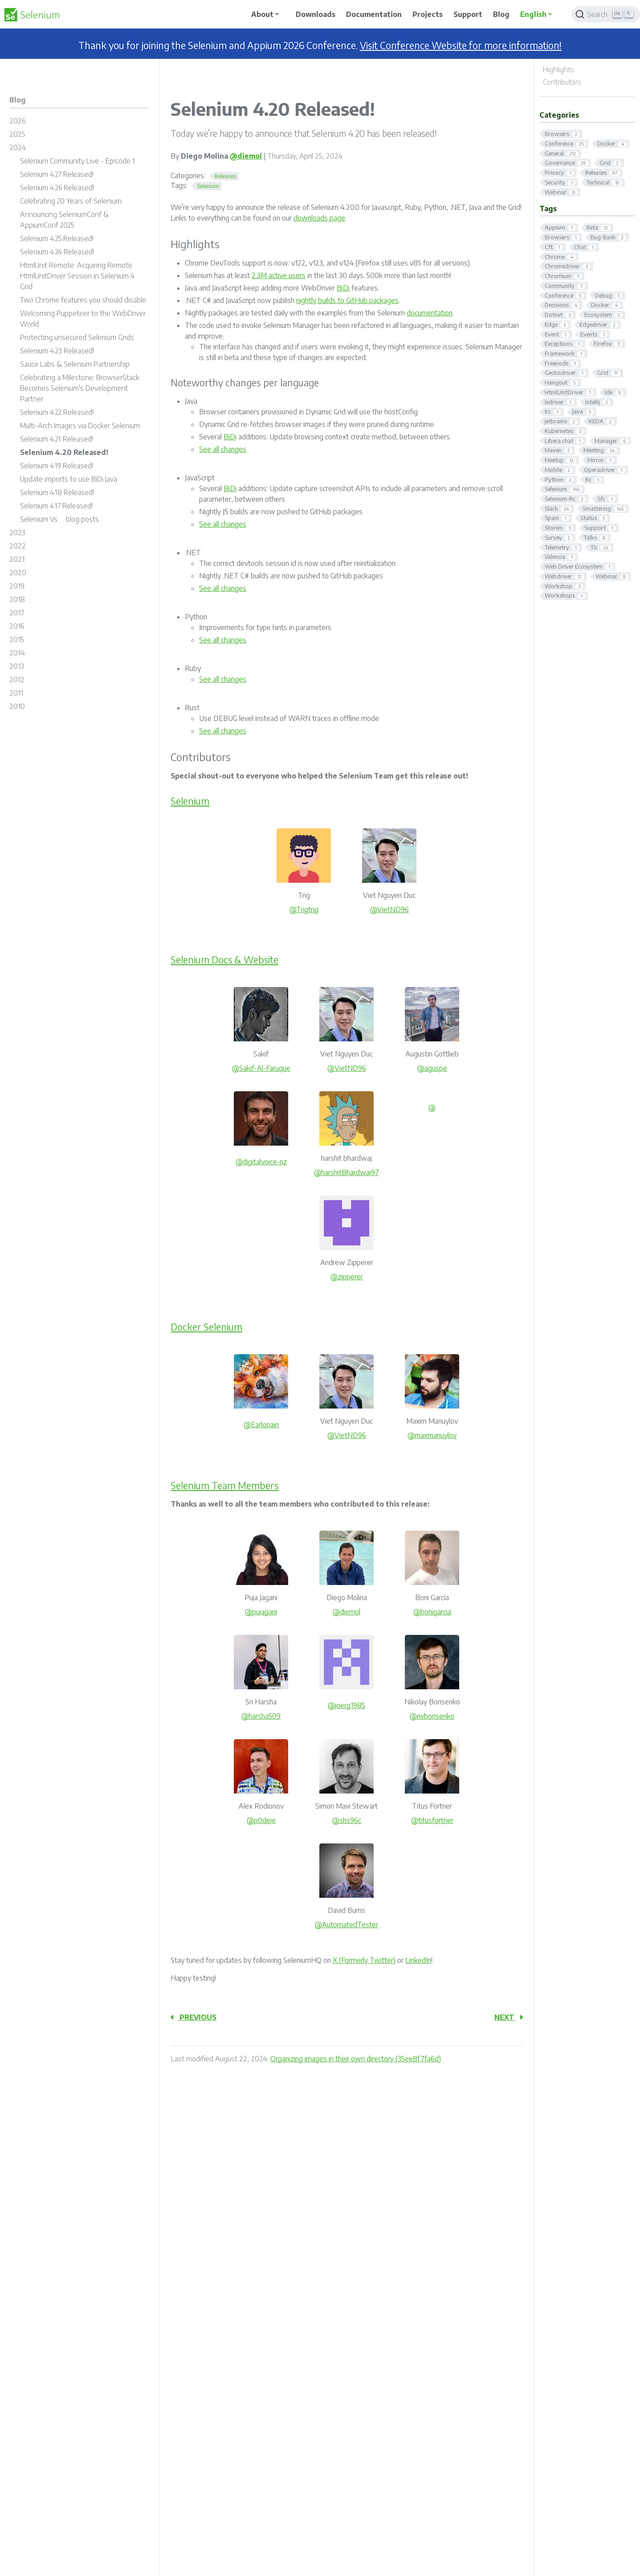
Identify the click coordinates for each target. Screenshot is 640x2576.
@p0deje (261, 1820)
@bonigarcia (432, 1611)
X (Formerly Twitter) (364, 1960)
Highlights (558, 69)
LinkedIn (418, 1960)
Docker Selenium (206, 1327)
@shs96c (346, 1820)
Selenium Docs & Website (225, 960)
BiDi (343, 287)
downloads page (319, 217)
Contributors (562, 82)
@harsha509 (261, 1716)
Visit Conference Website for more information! (461, 45)
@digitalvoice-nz (261, 1161)
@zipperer (346, 1276)
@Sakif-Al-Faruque (261, 1068)
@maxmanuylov (432, 1435)
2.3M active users (279, 275)
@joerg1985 (346, 1705)
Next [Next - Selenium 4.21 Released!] (508, 2017)
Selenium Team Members (225, 1485)
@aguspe (432, 1068)
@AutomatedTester (346, 1924)
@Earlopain (261, 1424)
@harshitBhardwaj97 (346, 1172)
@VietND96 (389, 909)
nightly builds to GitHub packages (347, 300)
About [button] (262, 14)
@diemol (246, 156)
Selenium (190, 801)
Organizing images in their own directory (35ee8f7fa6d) (355, 2058)
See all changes (222, 449)
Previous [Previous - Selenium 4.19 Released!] (193, 2017)
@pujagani (261, 1611)
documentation (429, 312)
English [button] (533, 14)
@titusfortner (432, 1820)
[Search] (606, 14)
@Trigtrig (303, 909)
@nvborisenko (432, 1716)
